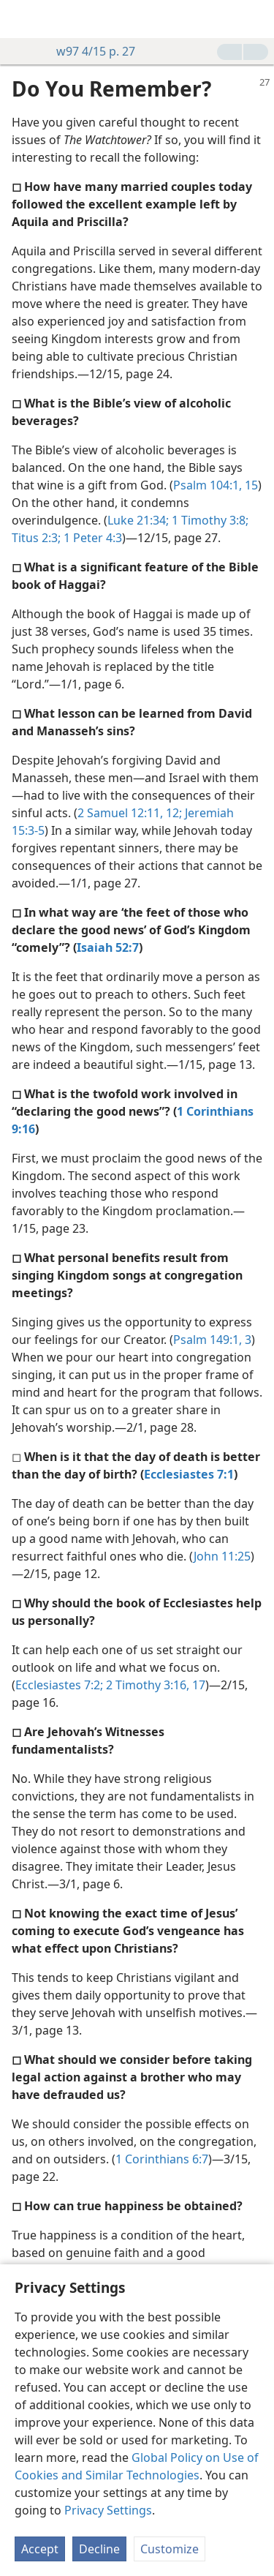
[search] (255, 19)
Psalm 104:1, (207, 485)
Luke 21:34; (138, 520)
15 (250, 485)
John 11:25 (222, 1556)
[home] (22, 19)
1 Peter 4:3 (91, 538)
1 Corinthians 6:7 (161, 2159)
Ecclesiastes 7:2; (59, 1685)
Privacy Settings (108, 2510)
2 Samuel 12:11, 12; (129, 813)
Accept (39, 2549)
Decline (99, 2549)
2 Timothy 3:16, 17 (154, 1685)
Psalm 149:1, (207, 1340)
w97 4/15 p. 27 (88, 51)
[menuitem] (22, 19)
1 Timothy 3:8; (208, 520)
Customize (169, 2549)
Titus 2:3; (36, 538)
